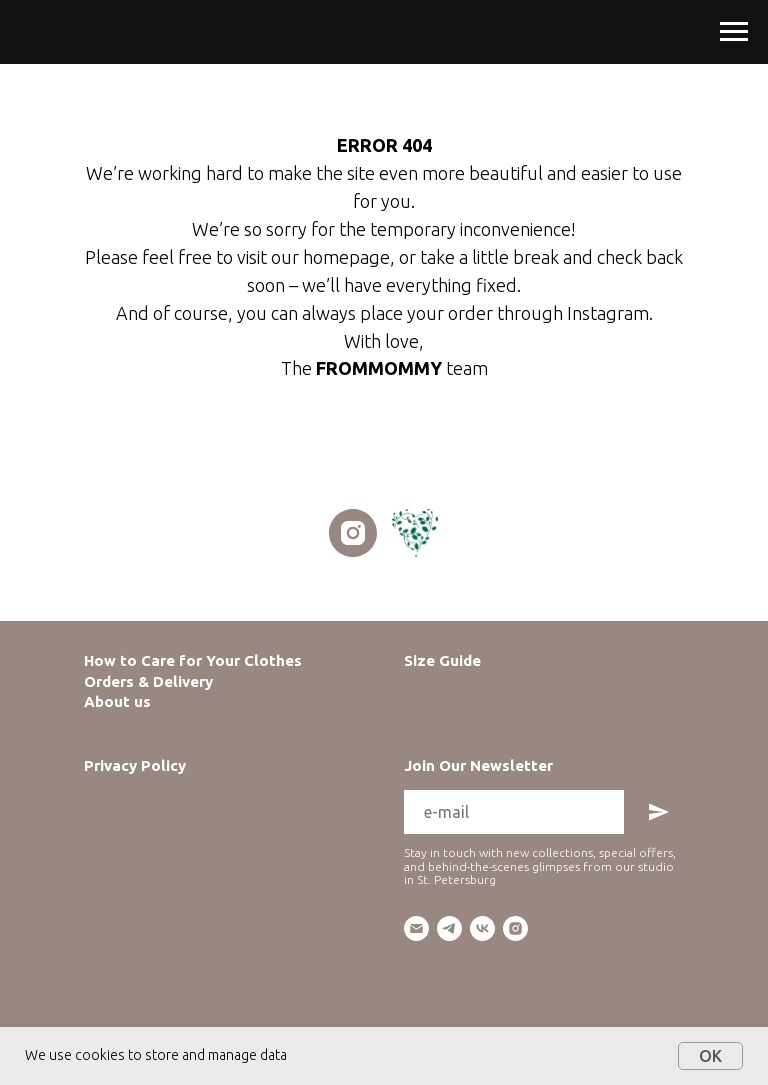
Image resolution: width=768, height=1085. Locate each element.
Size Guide (442, 660)
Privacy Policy (135, 765)
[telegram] (449, 928)
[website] (415, 533)
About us (117, 701)
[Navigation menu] (734, 32)
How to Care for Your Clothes (193, 660)
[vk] (482, 928)
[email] (416, 928)
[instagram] (353, 533)
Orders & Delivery (148, 681)
